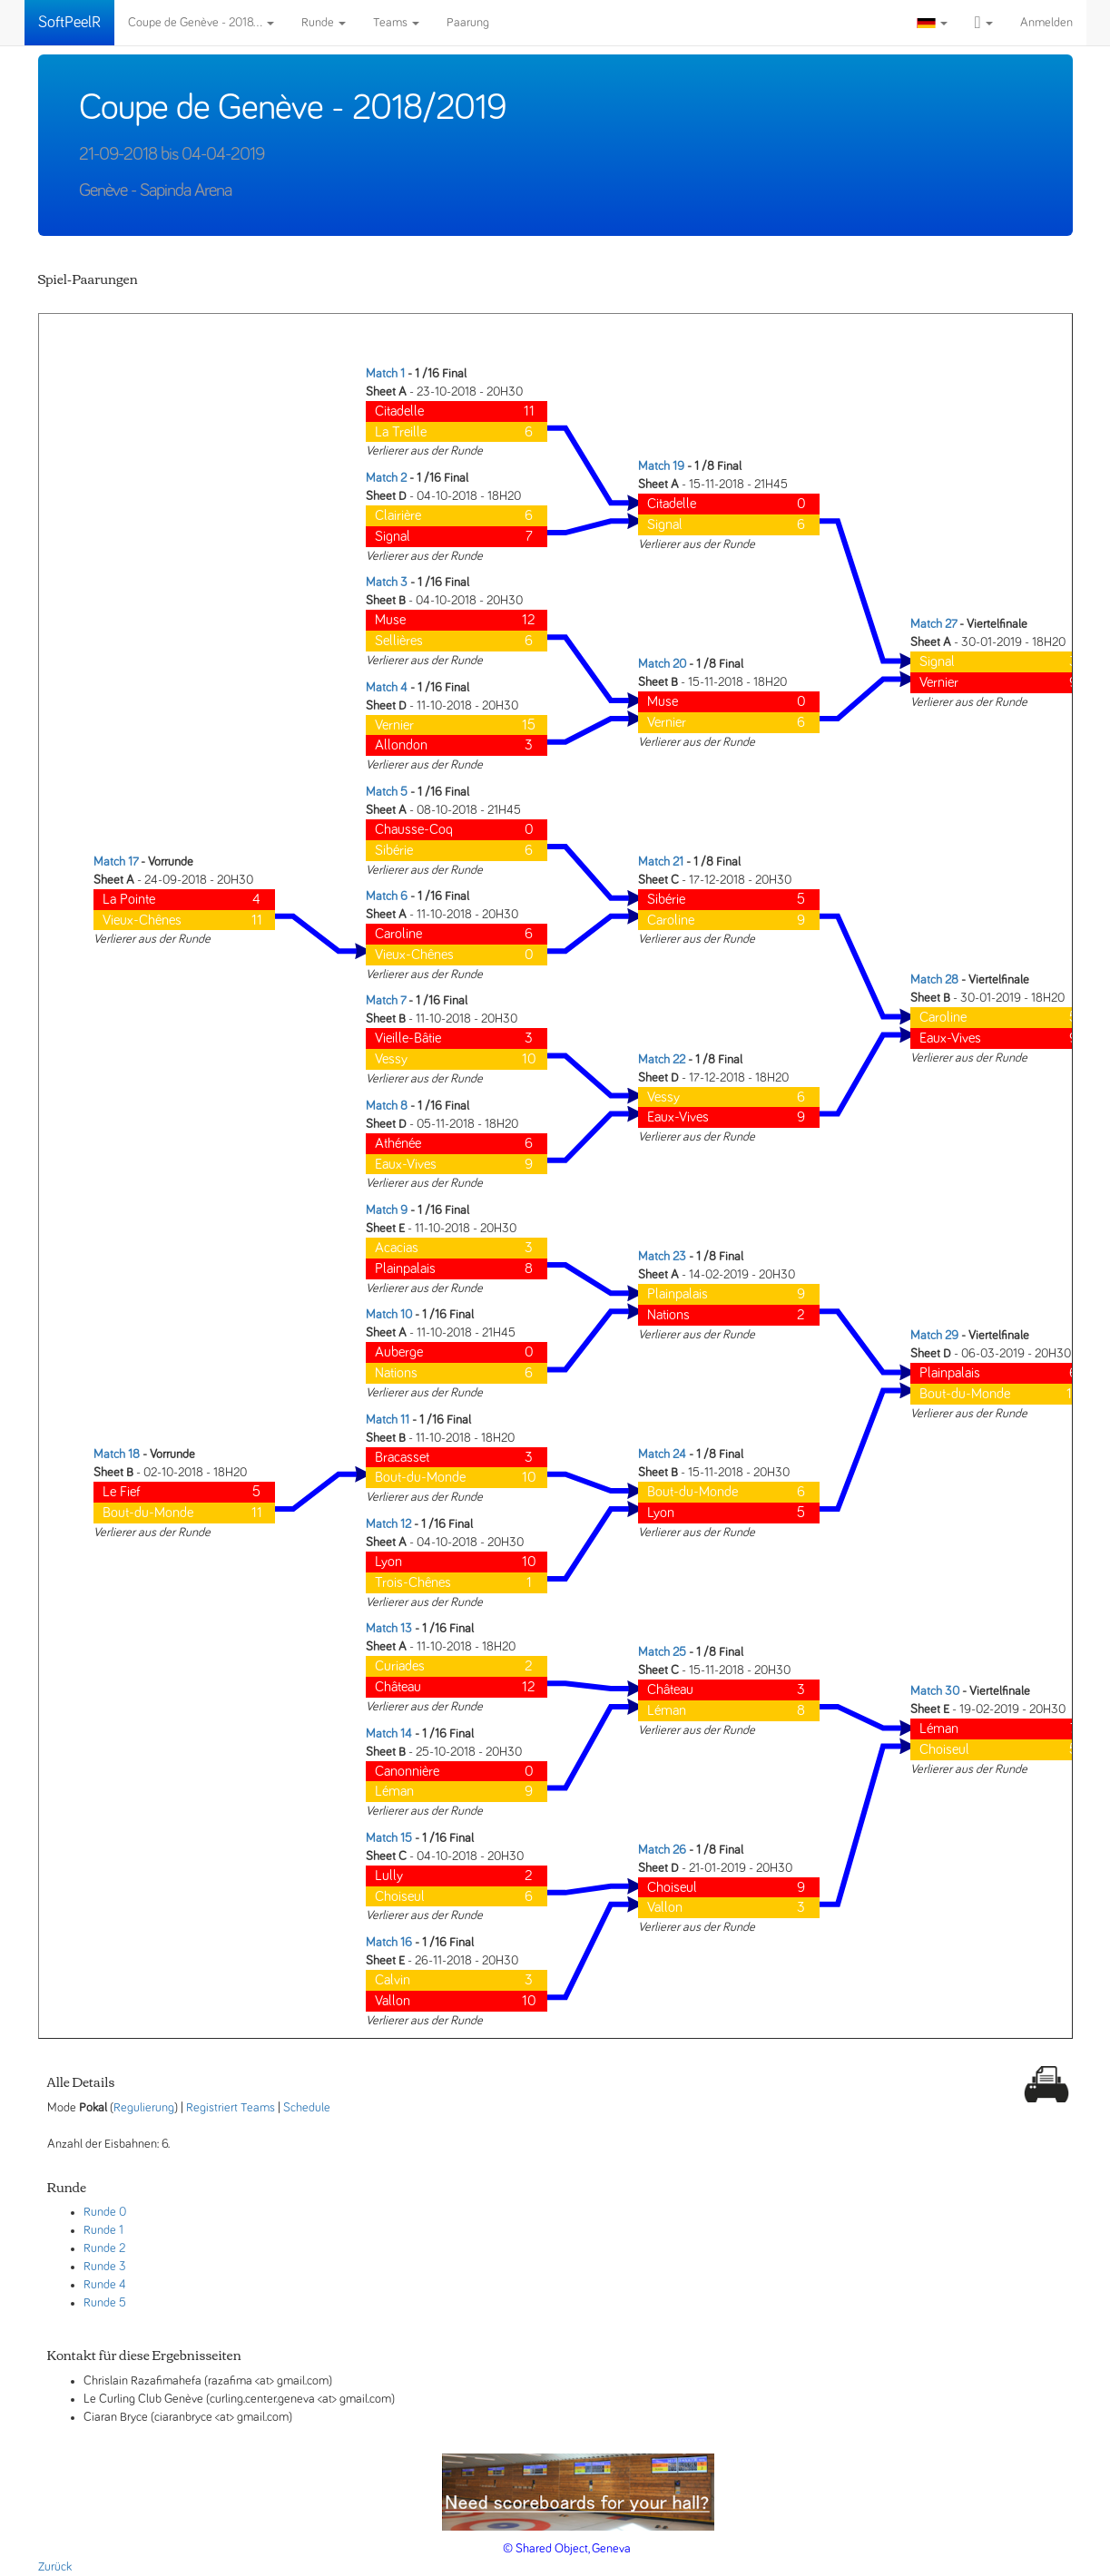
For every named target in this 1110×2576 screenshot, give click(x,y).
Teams (396, 22)
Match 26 (662, 1850)
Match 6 (387, 896)
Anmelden (1046, 22)
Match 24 (662, 1454)
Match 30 (934, 1691)
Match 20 (662, 664)
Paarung (468, 22)
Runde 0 (104, 2212)
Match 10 (389, 1314)
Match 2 (386, 478)
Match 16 (389, 1942)
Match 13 (389, 1628)
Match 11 (387, 1420)
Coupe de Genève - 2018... (201, 22)
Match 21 (660, 862)
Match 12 (388, 1524)
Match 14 (389, 1734)
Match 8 (387, 1106)
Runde (323, 22)
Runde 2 (104, 2248)
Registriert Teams (230, 2107)
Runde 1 (103, 2230)
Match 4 (387, 687)
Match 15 (389, 1838)
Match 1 (385, 373)
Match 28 (934, 980)
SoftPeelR (69, 23)
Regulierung (143, 2107)
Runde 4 (104, 2284)
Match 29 (934, 1335)
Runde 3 (104, 2266)
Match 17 (115, 862)
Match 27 (933, 624)
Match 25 (662, 1652)
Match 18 (116, 1454)
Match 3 (387, 582)
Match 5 (387, 792)
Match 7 (386, 1000)
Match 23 (662, 1256)
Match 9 (387, 1210)
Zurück (55, 2567)
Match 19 (661, 466)
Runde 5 (104, 2303)
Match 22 (661, 1059)
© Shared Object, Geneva (567, 2548)
